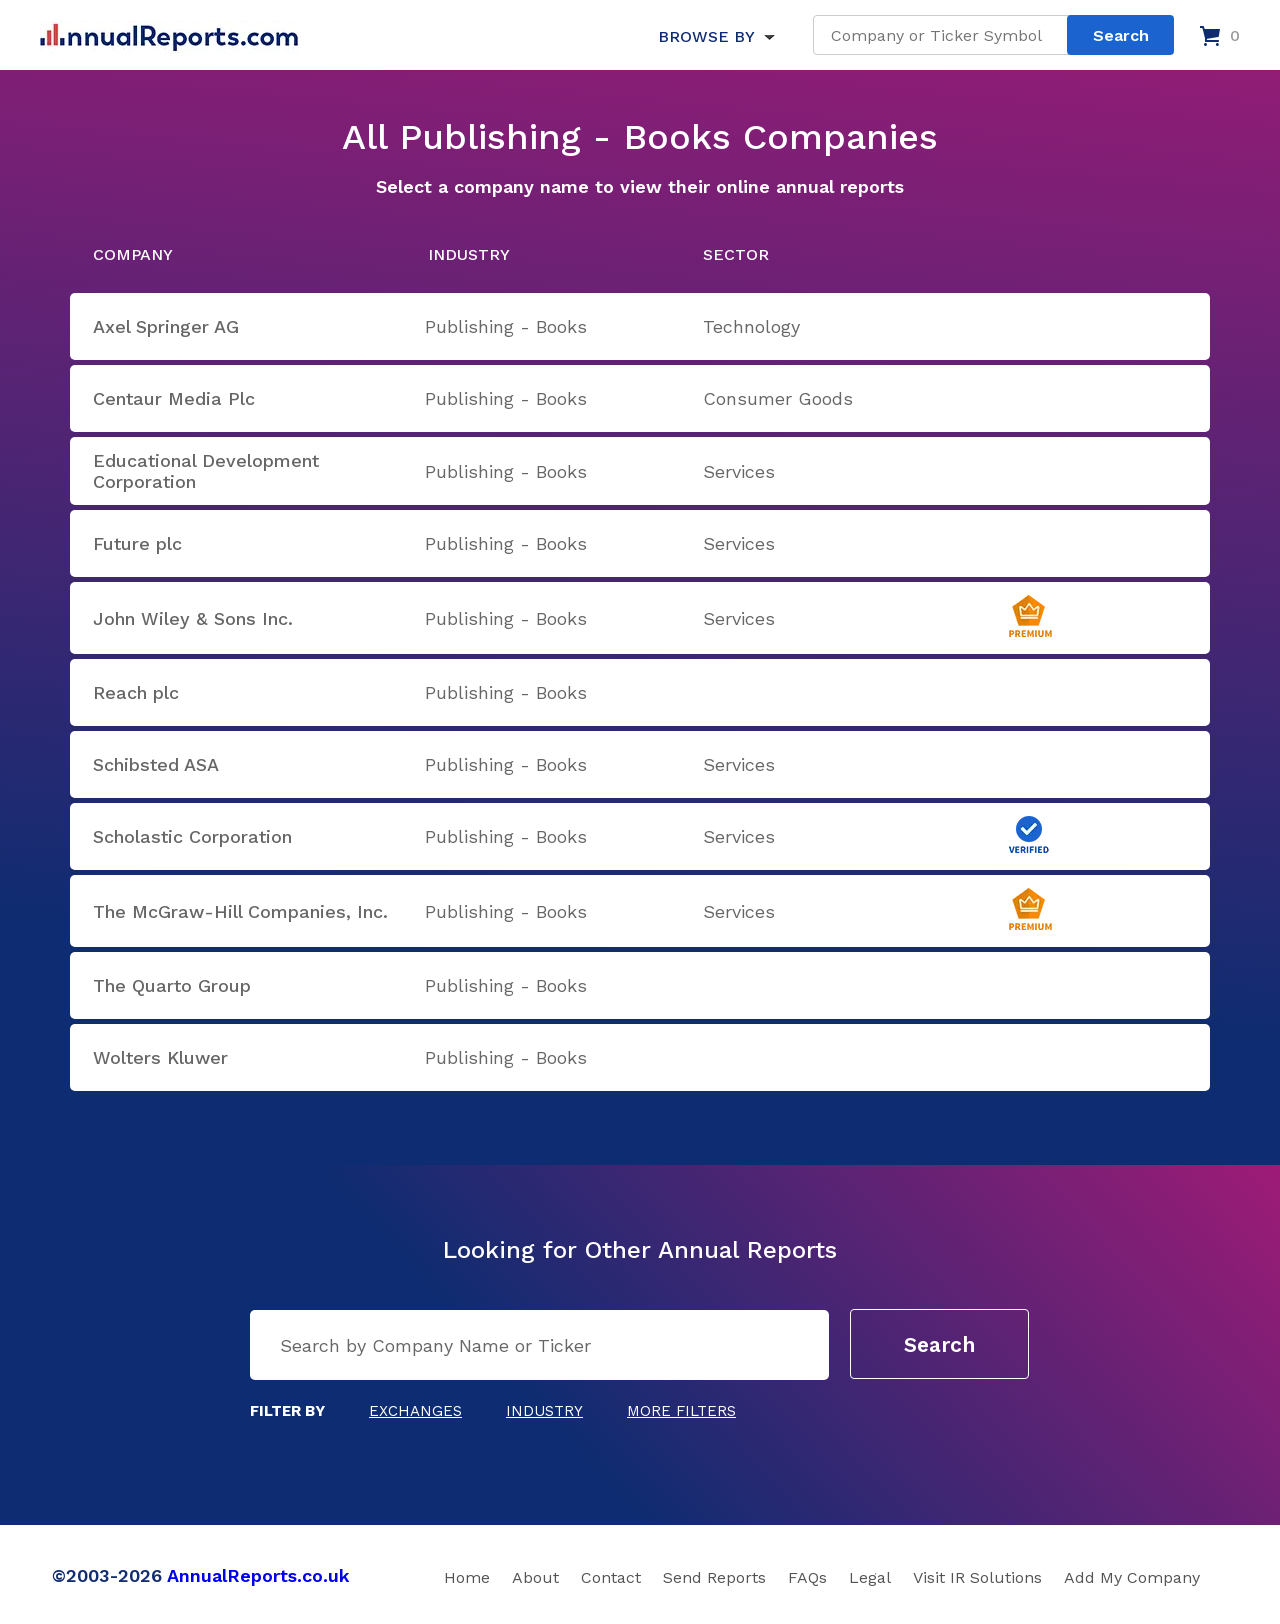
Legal (870, 1577)
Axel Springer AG (166, 326)
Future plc (137, 543)
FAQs (807, 1577)
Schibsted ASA (156, 764)
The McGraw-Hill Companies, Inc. (240, 911)
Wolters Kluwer (160, 1057)
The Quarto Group (172, 985)
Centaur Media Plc (174, 398)
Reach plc (136, 692)
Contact (611, 1577)
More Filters (681, 1411)
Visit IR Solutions (977, 1577)
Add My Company (1132, 1577)
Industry (544, 1411)
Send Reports (714, 1577)
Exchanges (415, 1411)
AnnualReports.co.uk (258, 1575)
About (535, 1577)
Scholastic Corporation (192, 836)
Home (467, 1577)
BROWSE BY (706, 36)
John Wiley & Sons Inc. (193, 618)
